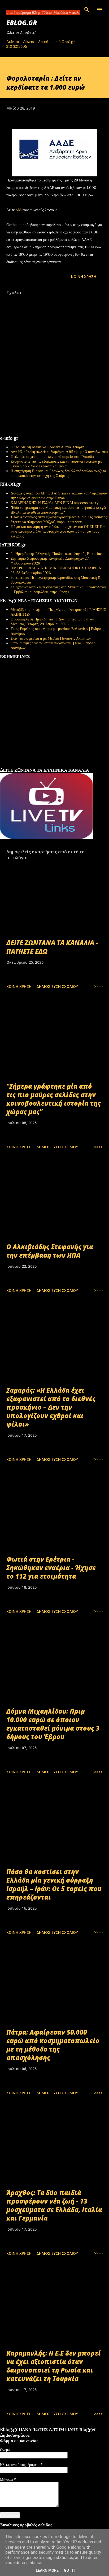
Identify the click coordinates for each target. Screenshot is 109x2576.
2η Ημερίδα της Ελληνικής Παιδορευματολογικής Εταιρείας (56, 553)
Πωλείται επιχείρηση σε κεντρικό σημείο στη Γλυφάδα (52, 456)
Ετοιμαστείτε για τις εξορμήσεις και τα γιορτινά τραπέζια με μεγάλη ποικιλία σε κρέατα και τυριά (56, 463)
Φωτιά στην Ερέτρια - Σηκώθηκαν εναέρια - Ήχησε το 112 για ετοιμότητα (51, 1567)
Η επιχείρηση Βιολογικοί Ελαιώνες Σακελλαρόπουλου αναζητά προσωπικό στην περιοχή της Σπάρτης (58, 473)
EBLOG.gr (21, 22)
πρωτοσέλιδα (32, 765)
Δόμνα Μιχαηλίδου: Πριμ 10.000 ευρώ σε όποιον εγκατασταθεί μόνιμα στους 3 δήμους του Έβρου (52, 1724)
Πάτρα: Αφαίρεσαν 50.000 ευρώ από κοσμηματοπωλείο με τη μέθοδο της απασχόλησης (52, 2045)
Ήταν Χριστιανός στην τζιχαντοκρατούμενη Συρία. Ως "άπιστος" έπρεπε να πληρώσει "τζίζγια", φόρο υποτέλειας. (59, 519)
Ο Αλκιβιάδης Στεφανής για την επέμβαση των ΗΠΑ (49, 1250)
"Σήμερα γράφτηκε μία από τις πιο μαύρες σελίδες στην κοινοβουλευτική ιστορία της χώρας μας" (53, 1099)
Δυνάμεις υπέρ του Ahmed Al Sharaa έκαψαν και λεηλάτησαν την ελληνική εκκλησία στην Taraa (59, 495)
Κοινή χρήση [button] (83, 276)
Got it (69, 2570)
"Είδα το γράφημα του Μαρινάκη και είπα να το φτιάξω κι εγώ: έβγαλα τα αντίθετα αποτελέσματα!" (59, 510)
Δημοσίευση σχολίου (57, 986)
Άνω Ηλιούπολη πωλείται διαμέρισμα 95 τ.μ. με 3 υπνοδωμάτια (59, 451)
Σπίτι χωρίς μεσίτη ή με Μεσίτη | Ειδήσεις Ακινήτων (51, 638)
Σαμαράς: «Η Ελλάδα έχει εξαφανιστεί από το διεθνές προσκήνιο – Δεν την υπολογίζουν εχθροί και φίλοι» (50, 1407)
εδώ (18, 209)
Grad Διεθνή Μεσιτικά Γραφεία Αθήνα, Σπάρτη (47, 447)
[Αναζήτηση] (87, 9)
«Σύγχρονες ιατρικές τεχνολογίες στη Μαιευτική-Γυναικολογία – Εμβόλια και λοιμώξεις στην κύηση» (58, 589)
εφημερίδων (51, 765)
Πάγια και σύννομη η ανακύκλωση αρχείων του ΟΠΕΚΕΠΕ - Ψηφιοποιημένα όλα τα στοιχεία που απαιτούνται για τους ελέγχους (58, 531)
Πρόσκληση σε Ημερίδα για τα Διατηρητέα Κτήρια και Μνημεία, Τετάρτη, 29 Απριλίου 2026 (52, 621)
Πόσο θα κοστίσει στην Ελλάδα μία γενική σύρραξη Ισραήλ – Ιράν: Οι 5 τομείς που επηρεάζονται (54, 1884)
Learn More (47, 2570)
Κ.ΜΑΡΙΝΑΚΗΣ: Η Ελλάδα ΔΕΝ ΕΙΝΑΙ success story (54, 502)
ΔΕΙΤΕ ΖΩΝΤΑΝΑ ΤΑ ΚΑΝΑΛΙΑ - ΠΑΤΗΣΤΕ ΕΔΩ (52, 946)
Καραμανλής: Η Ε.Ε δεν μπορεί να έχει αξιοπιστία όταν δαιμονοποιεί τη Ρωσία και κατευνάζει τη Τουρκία (53, 2366)
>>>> (98, 986)
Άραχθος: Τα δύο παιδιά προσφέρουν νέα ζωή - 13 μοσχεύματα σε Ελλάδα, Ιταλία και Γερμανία (54, 2205)
